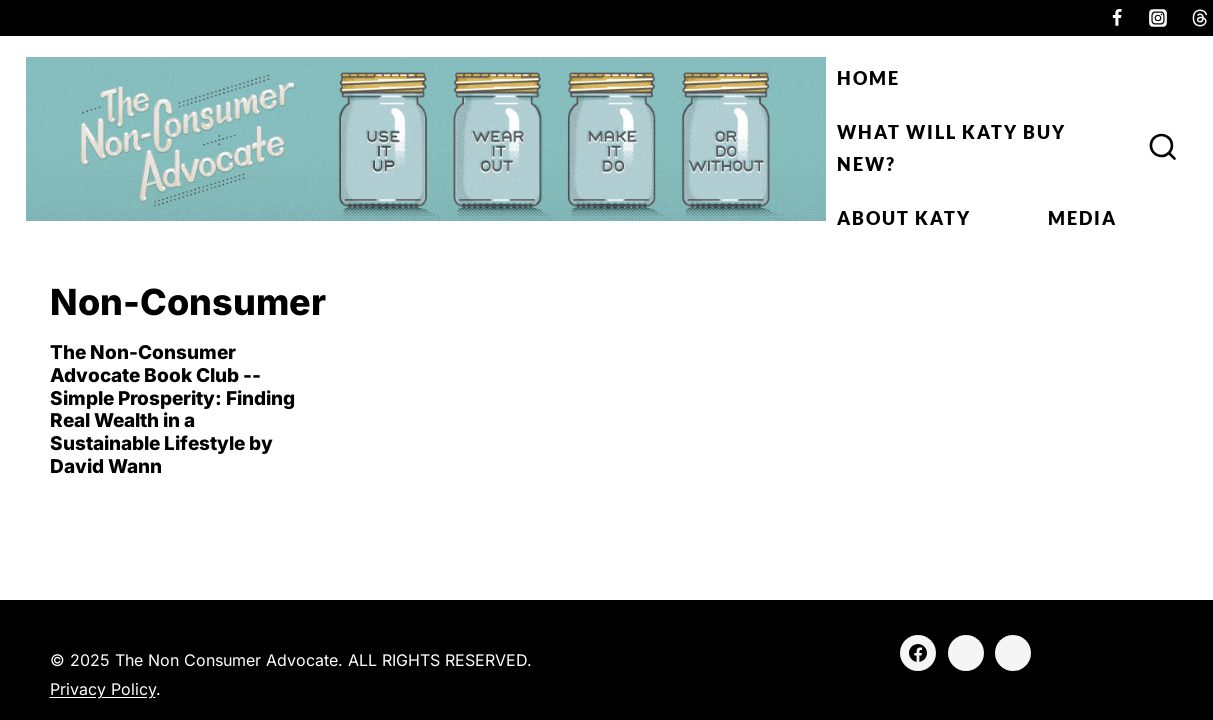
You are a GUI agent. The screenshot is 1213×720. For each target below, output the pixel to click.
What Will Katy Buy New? (951, 148)
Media (1082, 218)
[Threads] (1013, 653)
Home (868, 78)
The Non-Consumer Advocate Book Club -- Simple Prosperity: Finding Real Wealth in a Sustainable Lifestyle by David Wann (172, 409)
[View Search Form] (1163, 148)
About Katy (904, 218)
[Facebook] (1117, 18)
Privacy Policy (103, 689)
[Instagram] (1158, 18)
